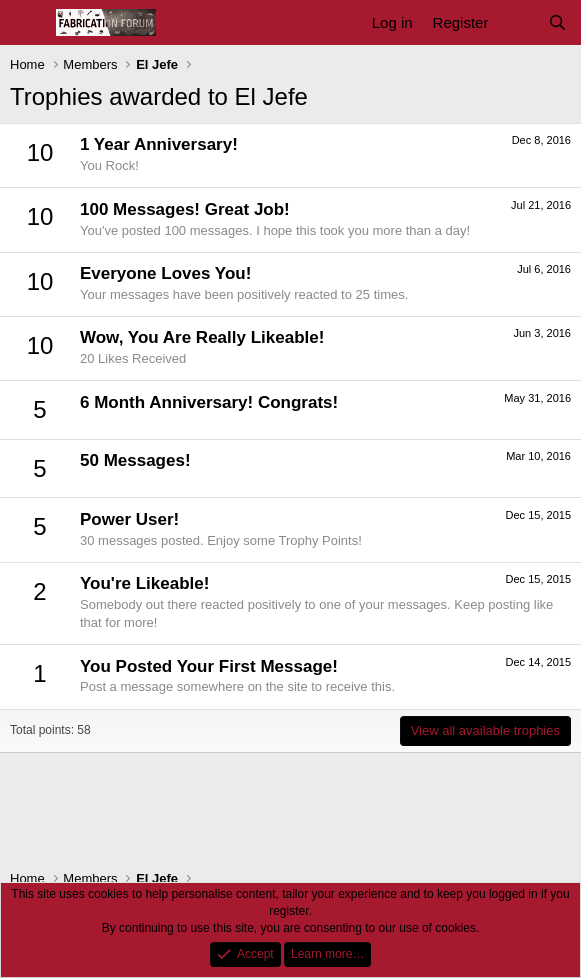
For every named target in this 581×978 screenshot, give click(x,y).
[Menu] (27, 23)
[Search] (557, 22)
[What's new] (517, 22)
